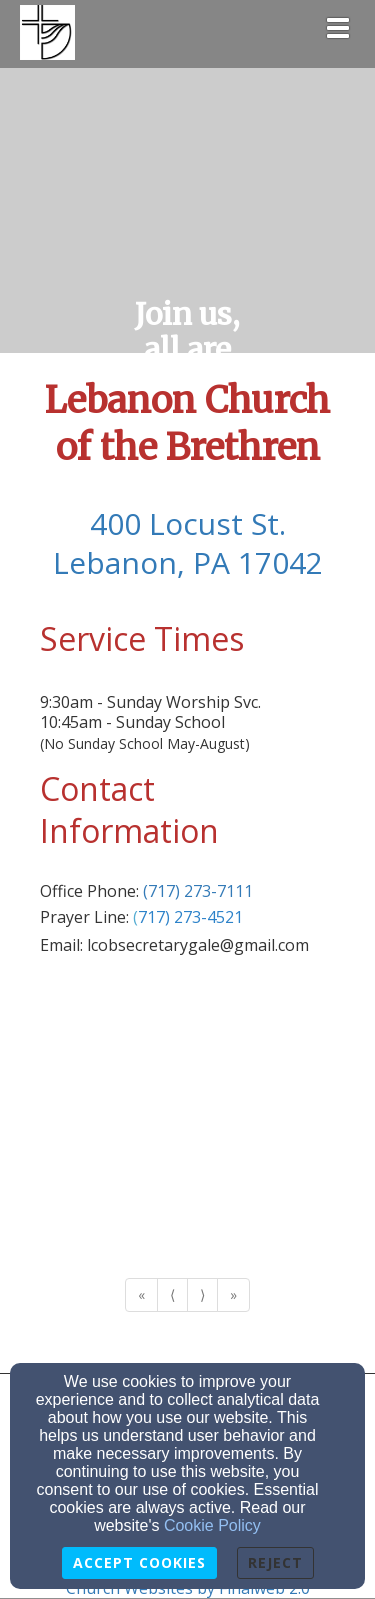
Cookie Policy (212, 1525)
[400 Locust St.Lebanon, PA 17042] (187, 545)
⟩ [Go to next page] (202, 1294)
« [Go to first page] (141, 1294)
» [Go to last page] (233, 1294)
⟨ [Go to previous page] (172, 1294)
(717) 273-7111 (198, 891)
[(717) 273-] (170, 917)
